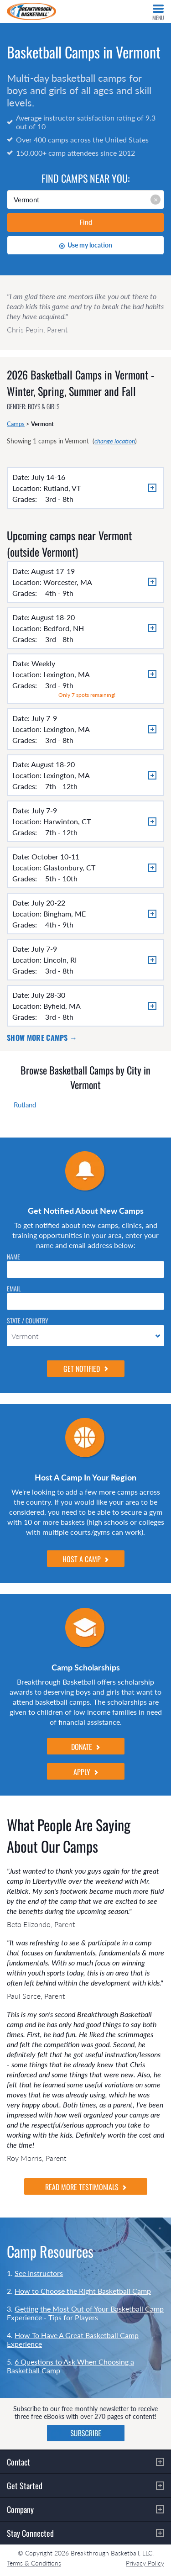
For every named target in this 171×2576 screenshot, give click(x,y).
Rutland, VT (62, 488)
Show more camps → (42, 1037)
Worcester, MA (67, 582)
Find (85, 222)
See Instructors (39, 2273)
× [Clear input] (156, 199)
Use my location (85, 245)
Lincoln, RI (60, 959)
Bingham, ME (64, 913)
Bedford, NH (63, 628)
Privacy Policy (145, 2563)
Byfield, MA (62, 1005)
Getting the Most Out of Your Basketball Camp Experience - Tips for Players (85, 2313)
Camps (16, 423)
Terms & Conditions (34, 2563)
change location (114, 441)
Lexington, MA (66, 674)
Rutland (25, 1105)
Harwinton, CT (67, 821)
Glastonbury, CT (69, 867)
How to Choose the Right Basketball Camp (83, 2290)
